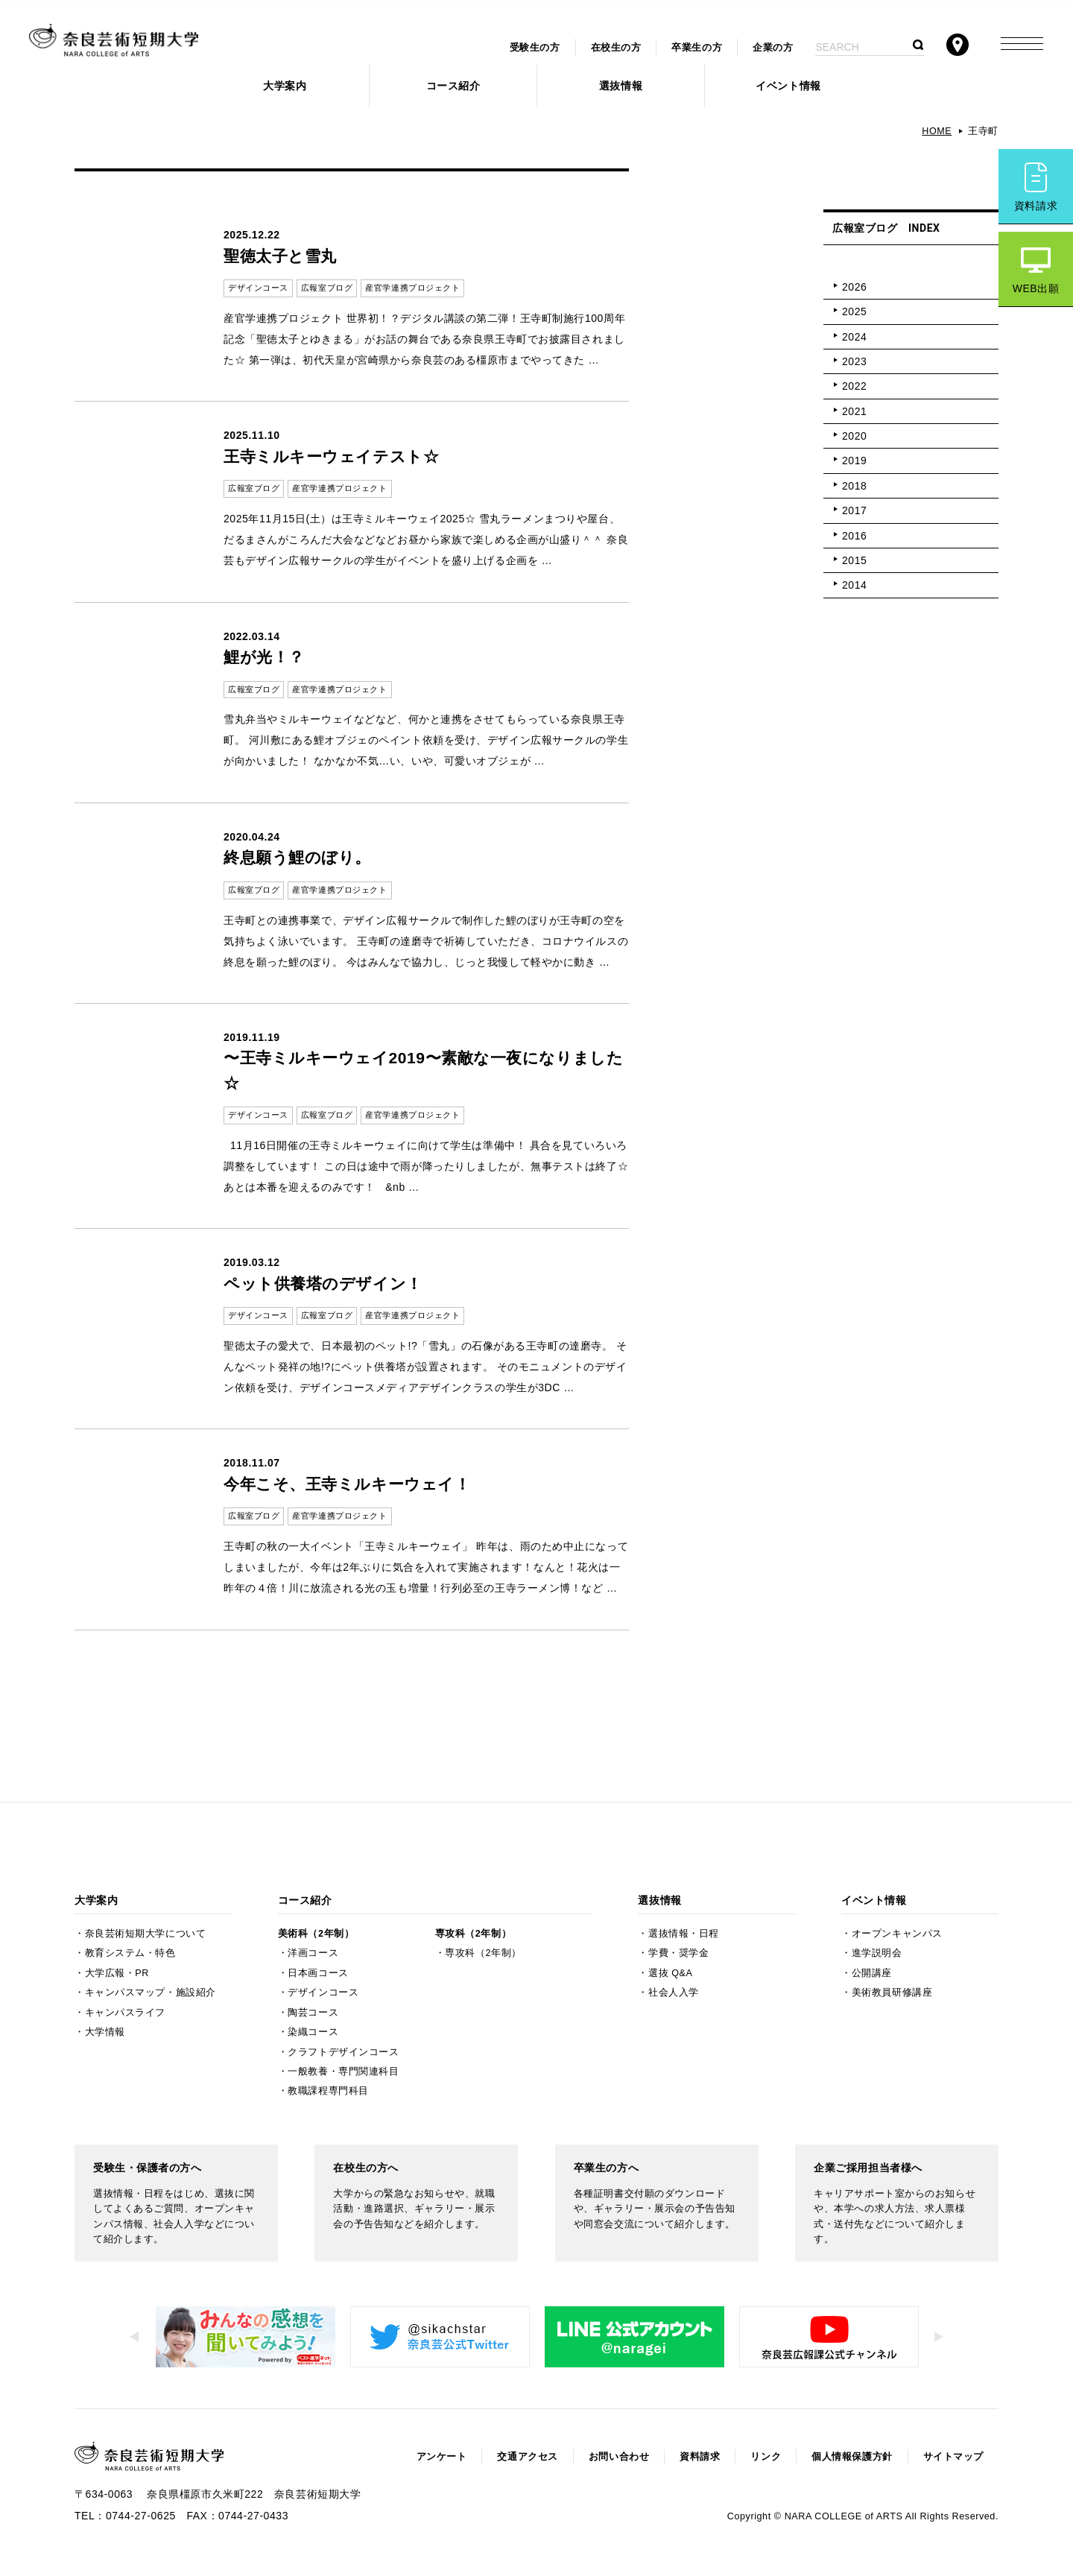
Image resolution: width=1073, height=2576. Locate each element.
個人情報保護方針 (851, 2457)
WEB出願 (1036, 288)
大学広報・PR (117, 1973)
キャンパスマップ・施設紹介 (150, 1992)
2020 (854, 436)
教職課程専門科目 (328, 2091)
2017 (854, 510)
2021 (854, 411)
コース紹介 (453, 86)
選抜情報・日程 (683, 1933)
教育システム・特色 (130, 1953)
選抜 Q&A (670, 1973)
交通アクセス (527, 2457)
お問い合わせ (619, 2457)
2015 (854, 560)
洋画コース (313, 1953)
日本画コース (318, 1973)
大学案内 (284, 86)
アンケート (442, 2457)
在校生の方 (616, 47)
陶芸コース (313, 2012)
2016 (854, 536)
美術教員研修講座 (892, 1992)
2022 (854, 386)
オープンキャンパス (897, 1933)
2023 (854, 361)
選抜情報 (620, 86)
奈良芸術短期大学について (145, 1933)
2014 (854, 585)
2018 (854, 486)
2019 (854, 460)
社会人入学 (673, 1992)
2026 (854, 287)
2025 (854, 311)
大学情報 (105, 2032)
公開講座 (872, 1973)
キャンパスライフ (125, 2012)
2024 (854, 337)
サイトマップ (953, 2457)
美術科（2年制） (316, 1933)
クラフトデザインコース (343, 2052)
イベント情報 (788, 86)
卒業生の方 (696, 47)
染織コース (313, 2032)
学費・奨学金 (678, 1953)
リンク (765, 2457)
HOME (937, 131)
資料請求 (1035, 206)
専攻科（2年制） (473, 1933)
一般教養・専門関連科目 (343, 2071)
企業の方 (773, 47)
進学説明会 (877, 1953)
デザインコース (323, 1992)
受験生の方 (535, 47)
